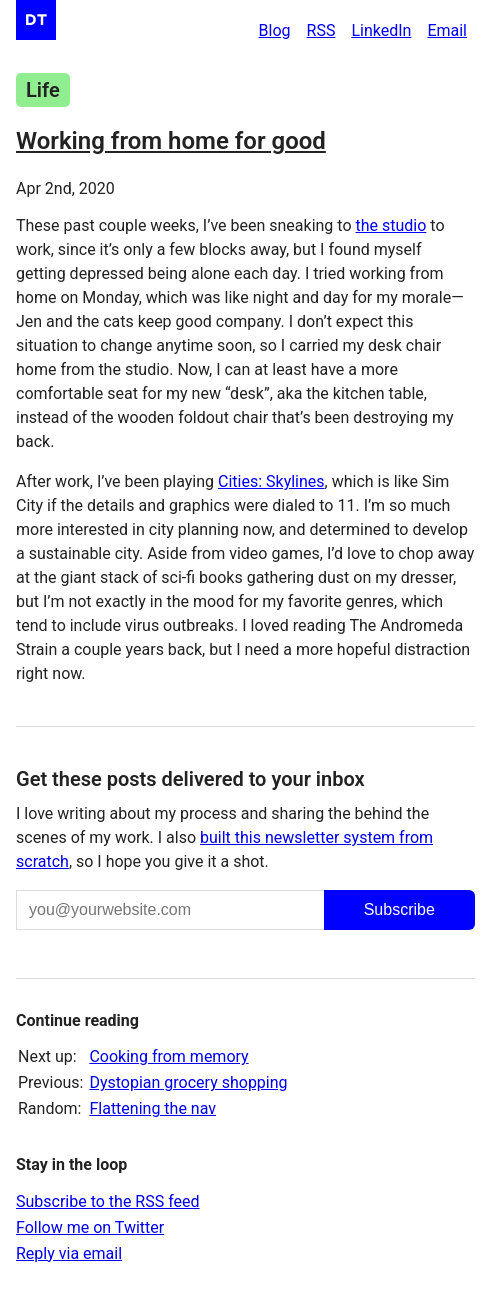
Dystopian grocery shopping (188, 1082)
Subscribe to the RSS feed (108, 1201)
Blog (275, 30)
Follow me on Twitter (90, 1227)
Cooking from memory (168, 1056)
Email (447, 30)
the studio (390, 225)
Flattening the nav (152, 1108)
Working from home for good (171, 141)
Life (43, 90)
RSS (321, 30)
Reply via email (69, 1253)
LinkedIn (381, 30)
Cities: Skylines (271, 481)
